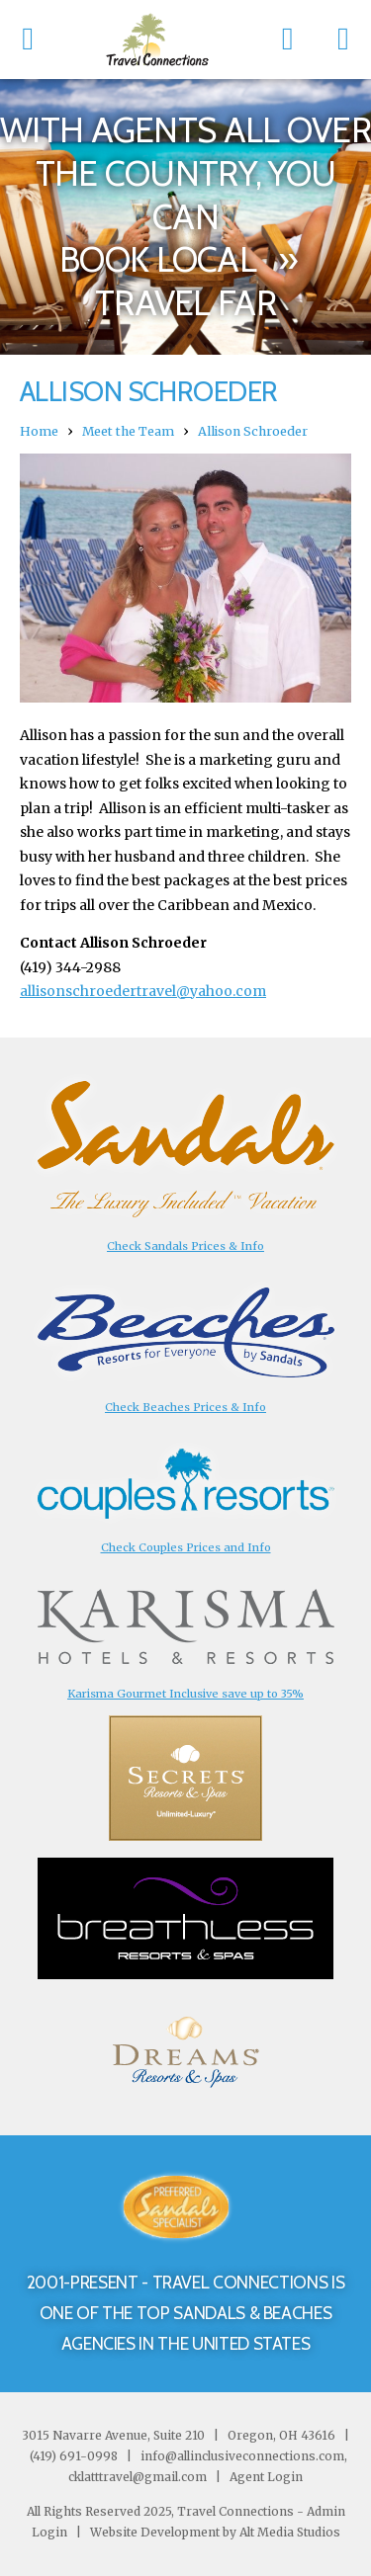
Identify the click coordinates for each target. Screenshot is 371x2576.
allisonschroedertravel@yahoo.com (143, 991)
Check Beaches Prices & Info (185, 1407)
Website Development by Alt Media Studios (215, 2532)
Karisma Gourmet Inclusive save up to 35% (185, 1694)
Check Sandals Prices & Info (185, 1246)
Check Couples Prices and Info (186, 1547)
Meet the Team (128, 431)
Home (39, 431)
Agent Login (266, 2476)
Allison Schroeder (253, 431)
